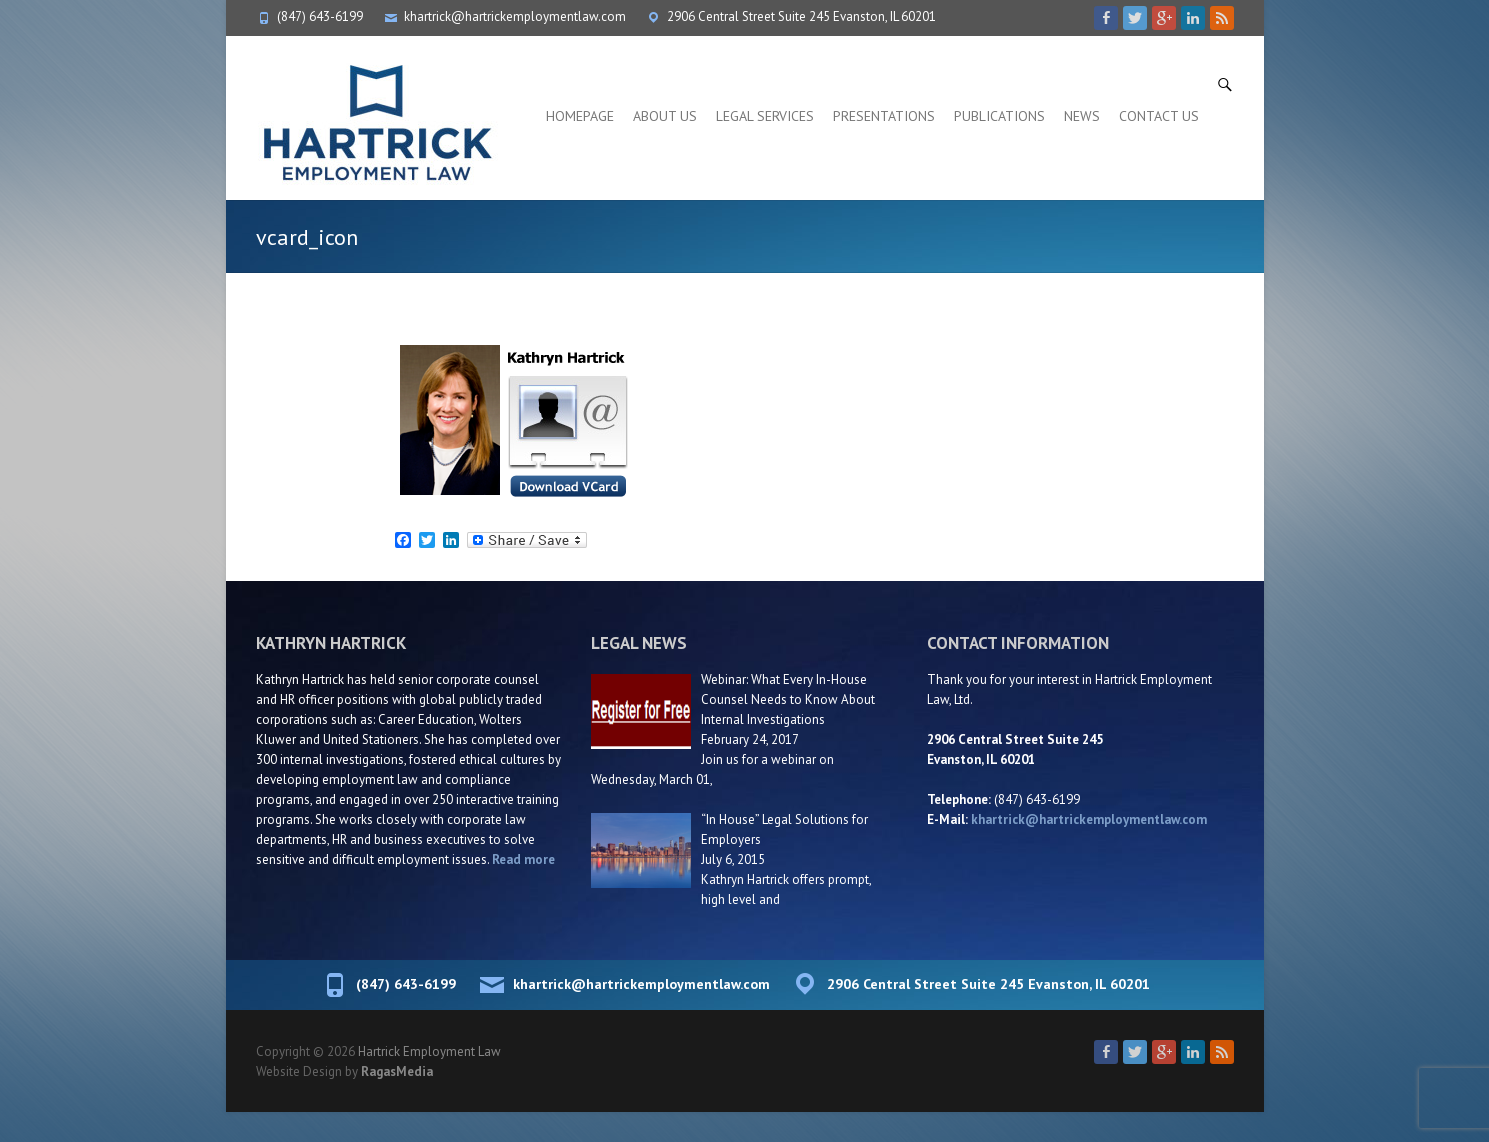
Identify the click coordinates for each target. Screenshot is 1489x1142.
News (1082, 116)
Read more (523, 859)
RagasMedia (397, 1071)
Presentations (884, 116)
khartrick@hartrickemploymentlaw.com (515, 16)
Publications (999, 116)
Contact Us (1159, 116)
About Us (665, 116)
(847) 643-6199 (320, 16)
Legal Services (765, 116)
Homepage (580, 116)
